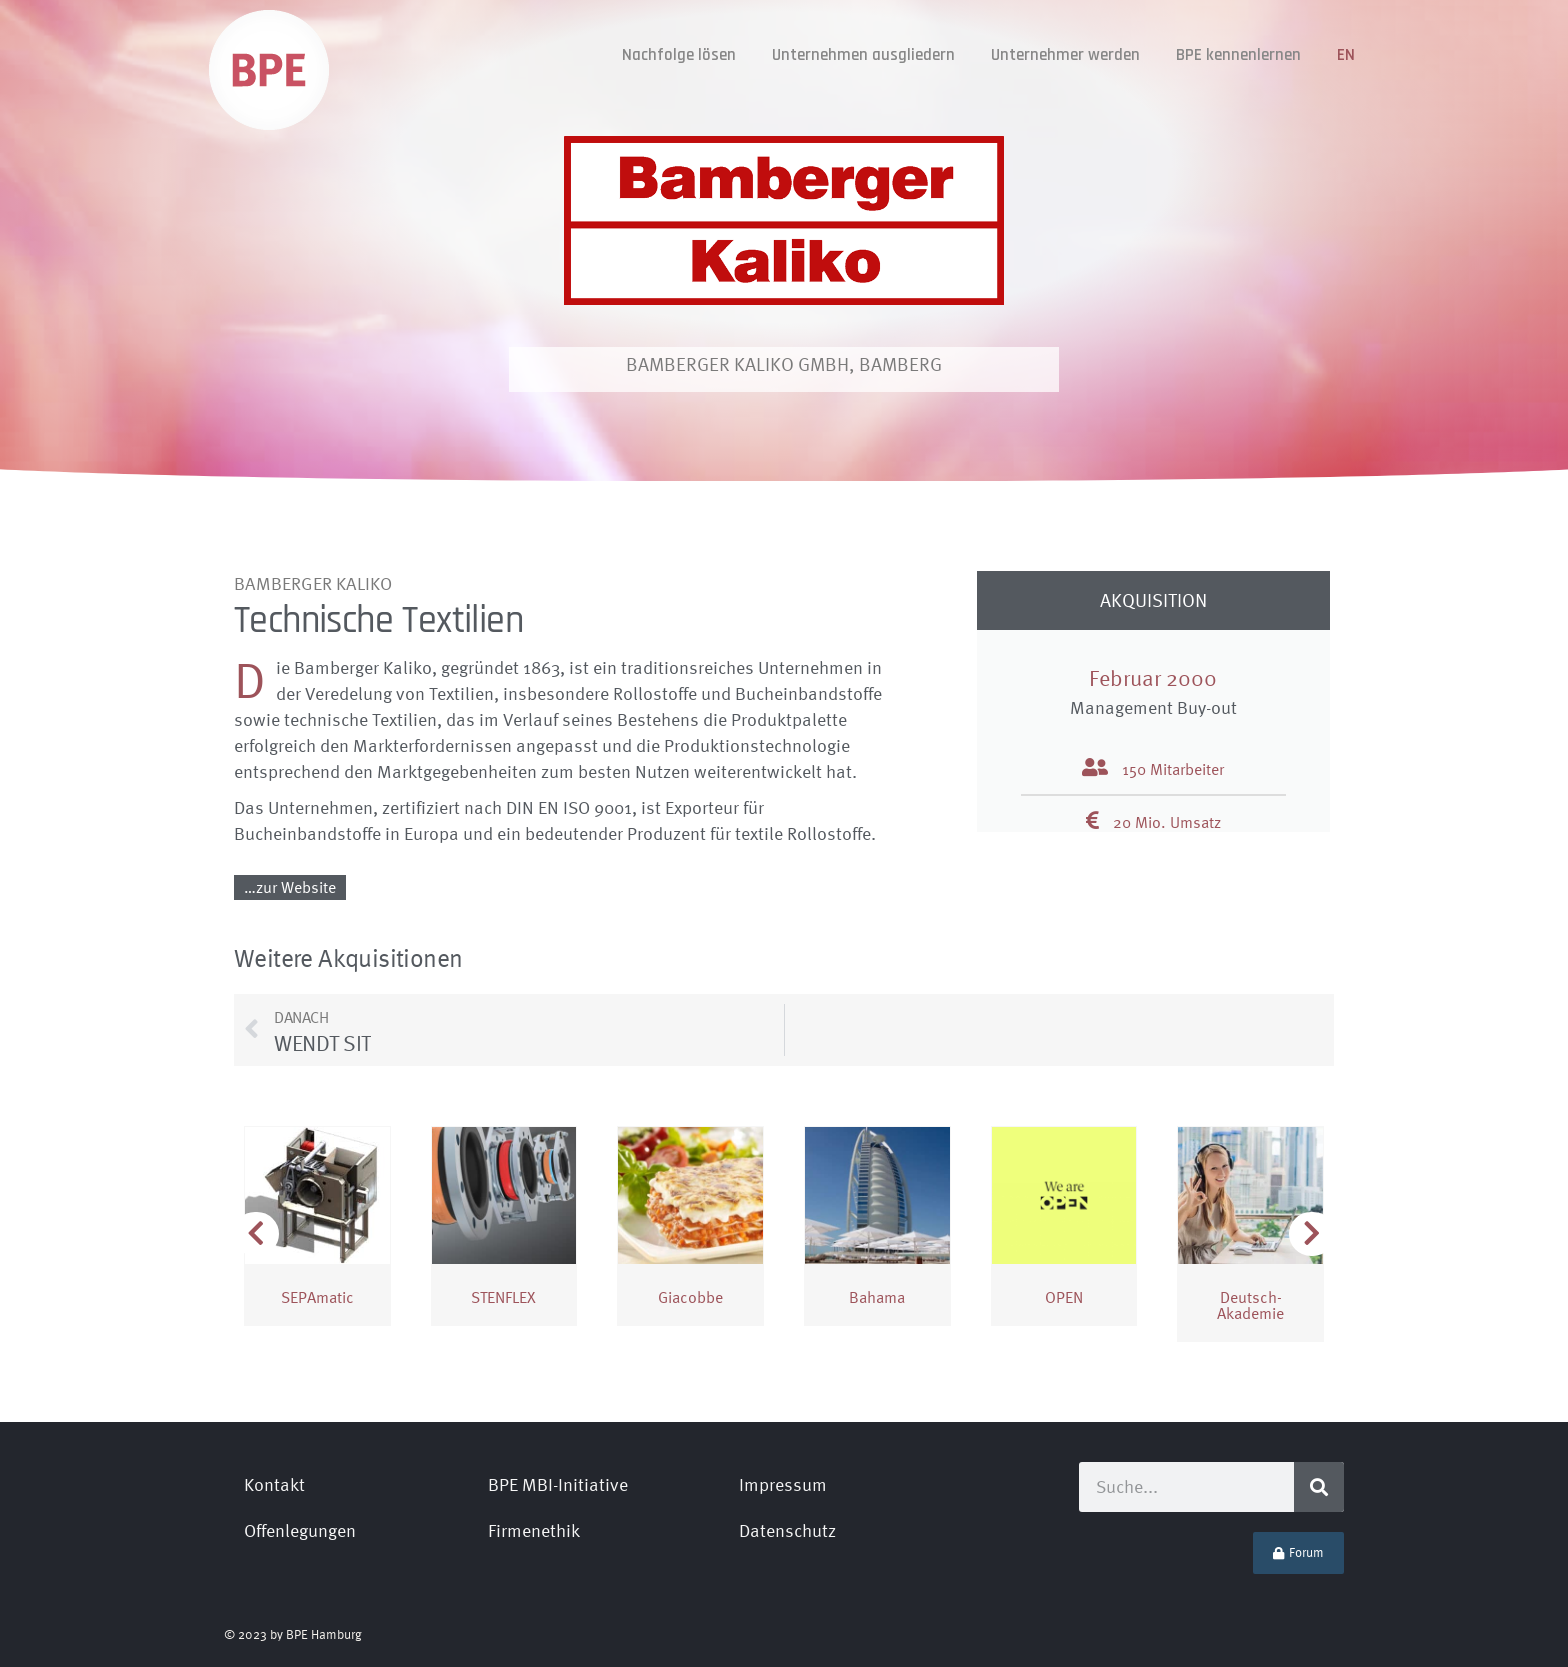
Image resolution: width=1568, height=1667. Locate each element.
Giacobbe (690, 1297)
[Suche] (1319, 1487)
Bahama (877, 1297)
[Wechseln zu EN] (1346, 55)
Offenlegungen (300, 1530)
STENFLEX (503, 1297)
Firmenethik (534, 1530)
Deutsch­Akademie (1250, 1305)
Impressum (783, 1484)
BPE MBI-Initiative (558, 1484)
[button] (1312, 1234)
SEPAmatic (317, 1297)
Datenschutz (787, 1530)
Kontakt (274, 1484)
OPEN (1064, 1297)
